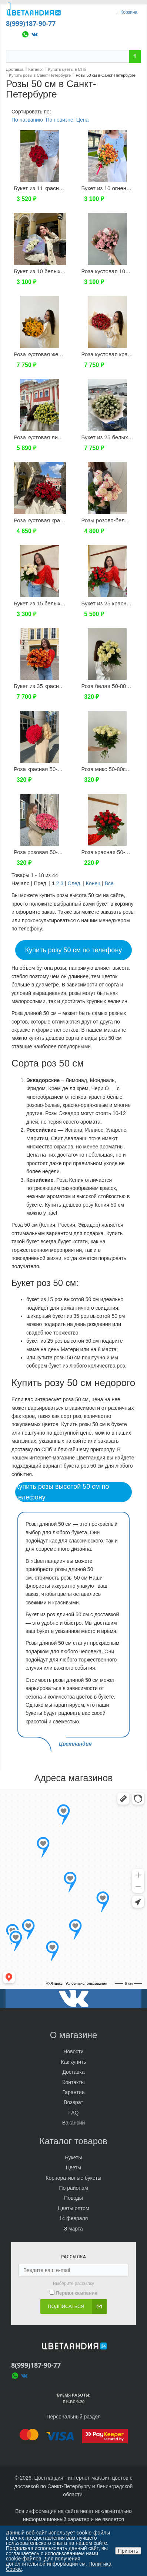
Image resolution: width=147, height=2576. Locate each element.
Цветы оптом (73, 2208)
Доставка (73, 2072)
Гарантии (74, 2092)
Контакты (73, 2082)
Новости (73, 2051)
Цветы (73, 2167)
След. (75, 883)
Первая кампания (76, 2293)
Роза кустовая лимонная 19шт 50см (60, 437)
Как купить (73, 2062)
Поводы (73, 2198)
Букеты (73, 2157)
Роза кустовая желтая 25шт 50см (56, 354)
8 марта (73, 2229)
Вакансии (73, 2123)
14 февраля (73, 2218)
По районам (73, 2188)
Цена (82, 120)
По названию (27, 120)
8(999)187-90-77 (31, 23)
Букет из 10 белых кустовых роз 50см (62, 271)
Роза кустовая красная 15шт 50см (57, 520)
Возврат (73, 2102)
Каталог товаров (73, 2141)
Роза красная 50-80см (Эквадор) (55, 769)
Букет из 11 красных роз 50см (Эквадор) (65, 188)
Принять (128, 2551)
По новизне (59, 120)
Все (109, 883)
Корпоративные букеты (73, 2178)
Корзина (128, 12)
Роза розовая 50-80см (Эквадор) (55, 852)
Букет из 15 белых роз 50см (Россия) (61, 603)
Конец (93, 883)
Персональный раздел (73, 2417)
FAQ (73, 2113)
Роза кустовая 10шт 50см (114, 271)
